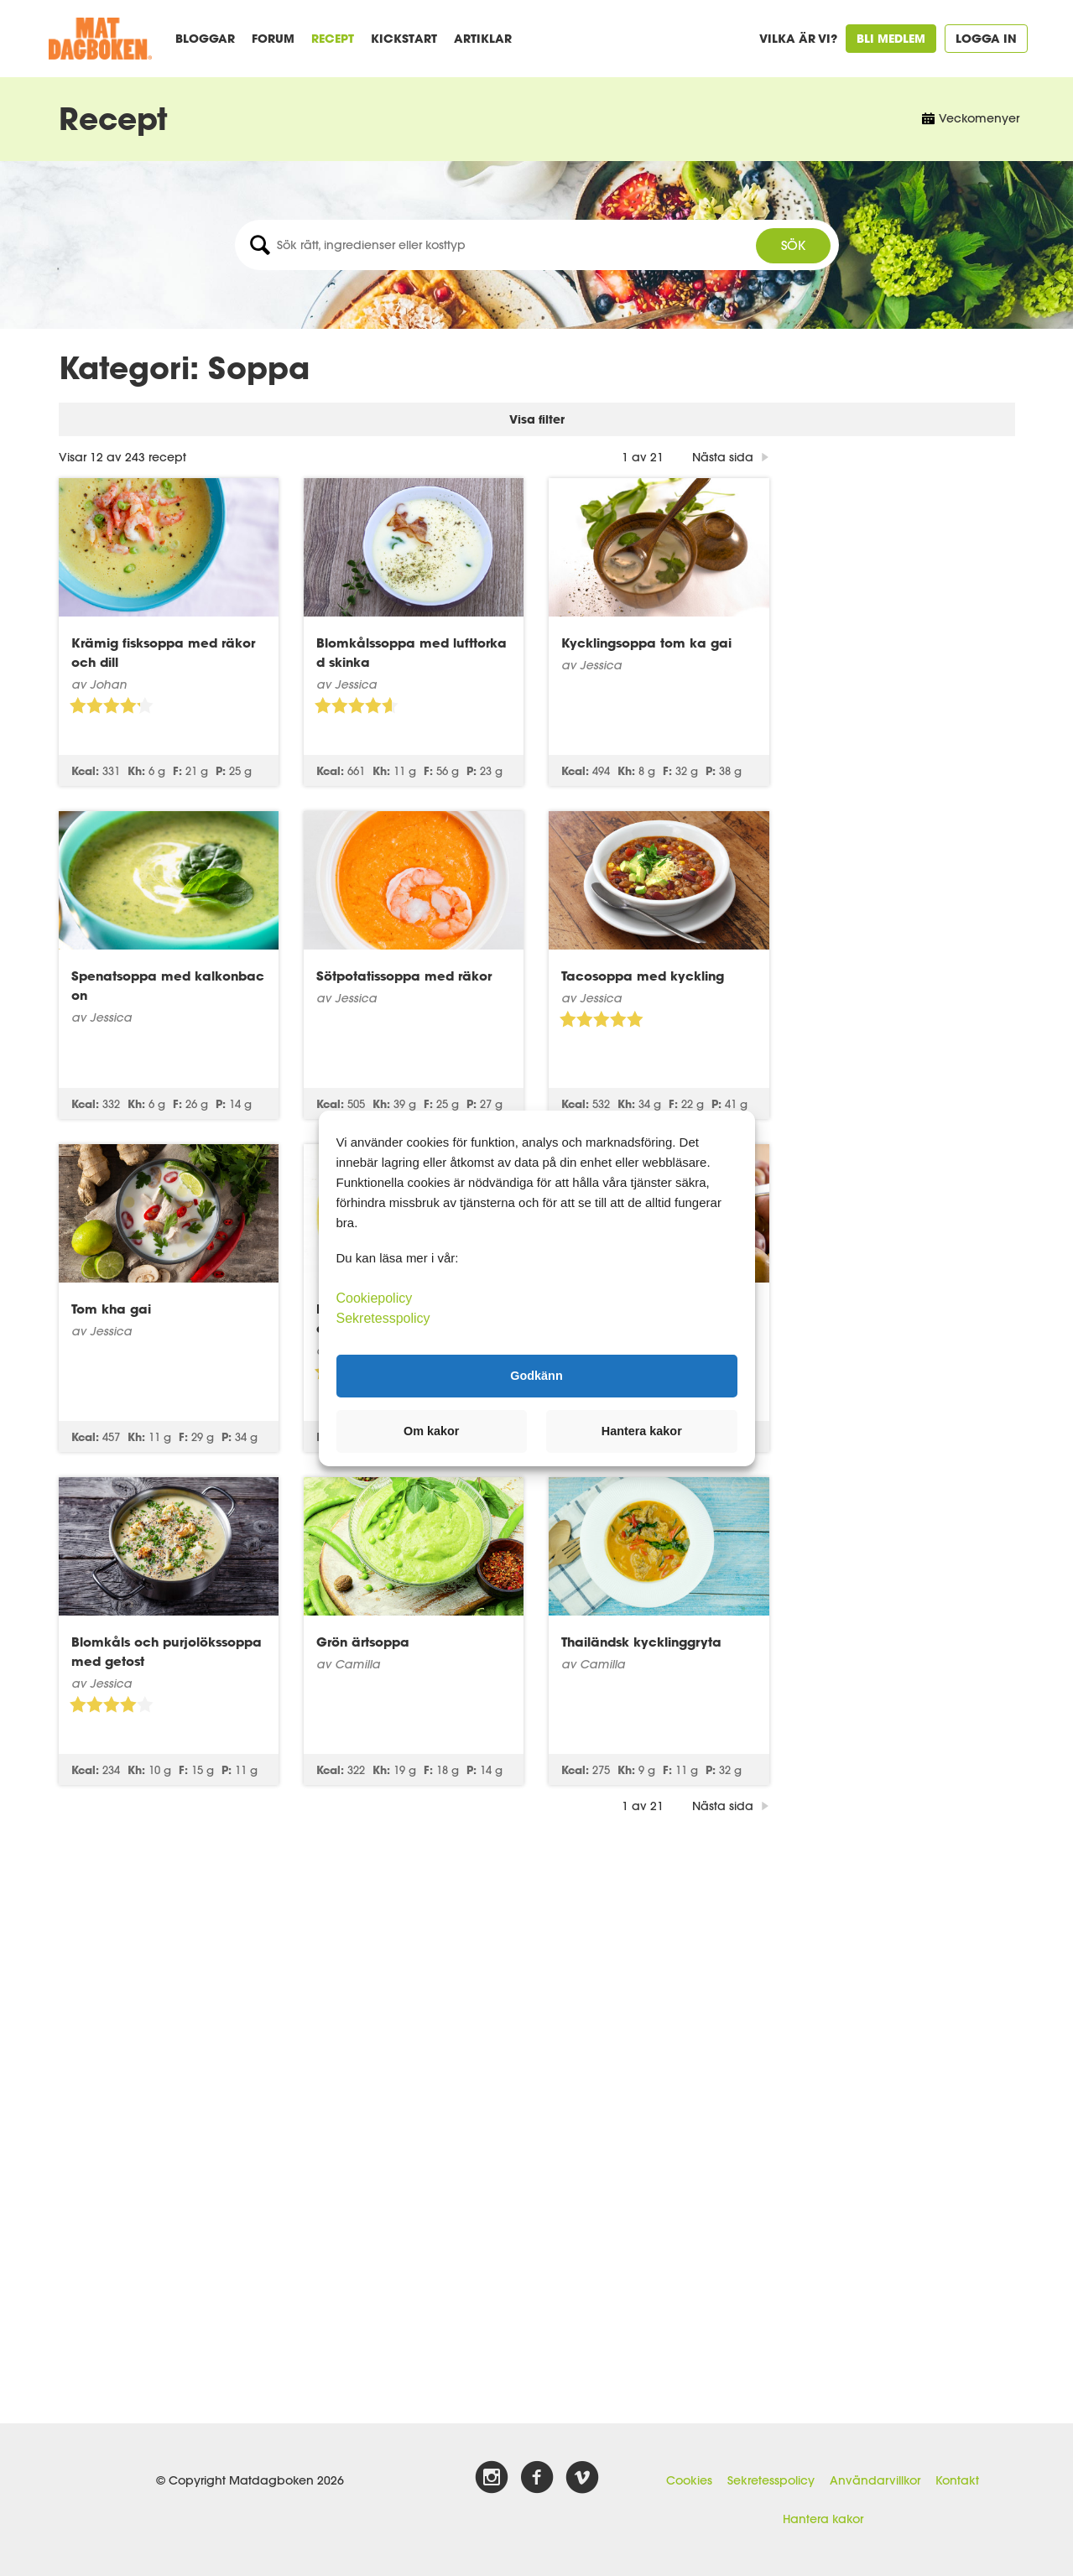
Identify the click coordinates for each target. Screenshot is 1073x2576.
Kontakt (957, 2480)
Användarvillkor (875, 2480)
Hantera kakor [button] (642, 1431)
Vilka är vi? (798, 38)
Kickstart (404, 38)
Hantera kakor (823, 2519)
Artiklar (483, 38)
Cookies (689, 2480)
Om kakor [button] (431, 1431)
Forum (273, 38)
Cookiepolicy (374, 1297)
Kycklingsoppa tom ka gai (892, 596)
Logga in (986, 38)
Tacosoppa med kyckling (888, 929)
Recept (332, 38)
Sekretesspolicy (771, 2480)
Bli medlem (891, 38)
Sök (793, 245)
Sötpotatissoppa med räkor (649, 929)
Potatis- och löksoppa (876, 1262)
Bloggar (205, 38)
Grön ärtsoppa (607, 1595)
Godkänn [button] (536, 1375)
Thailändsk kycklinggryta (887, 1595)
